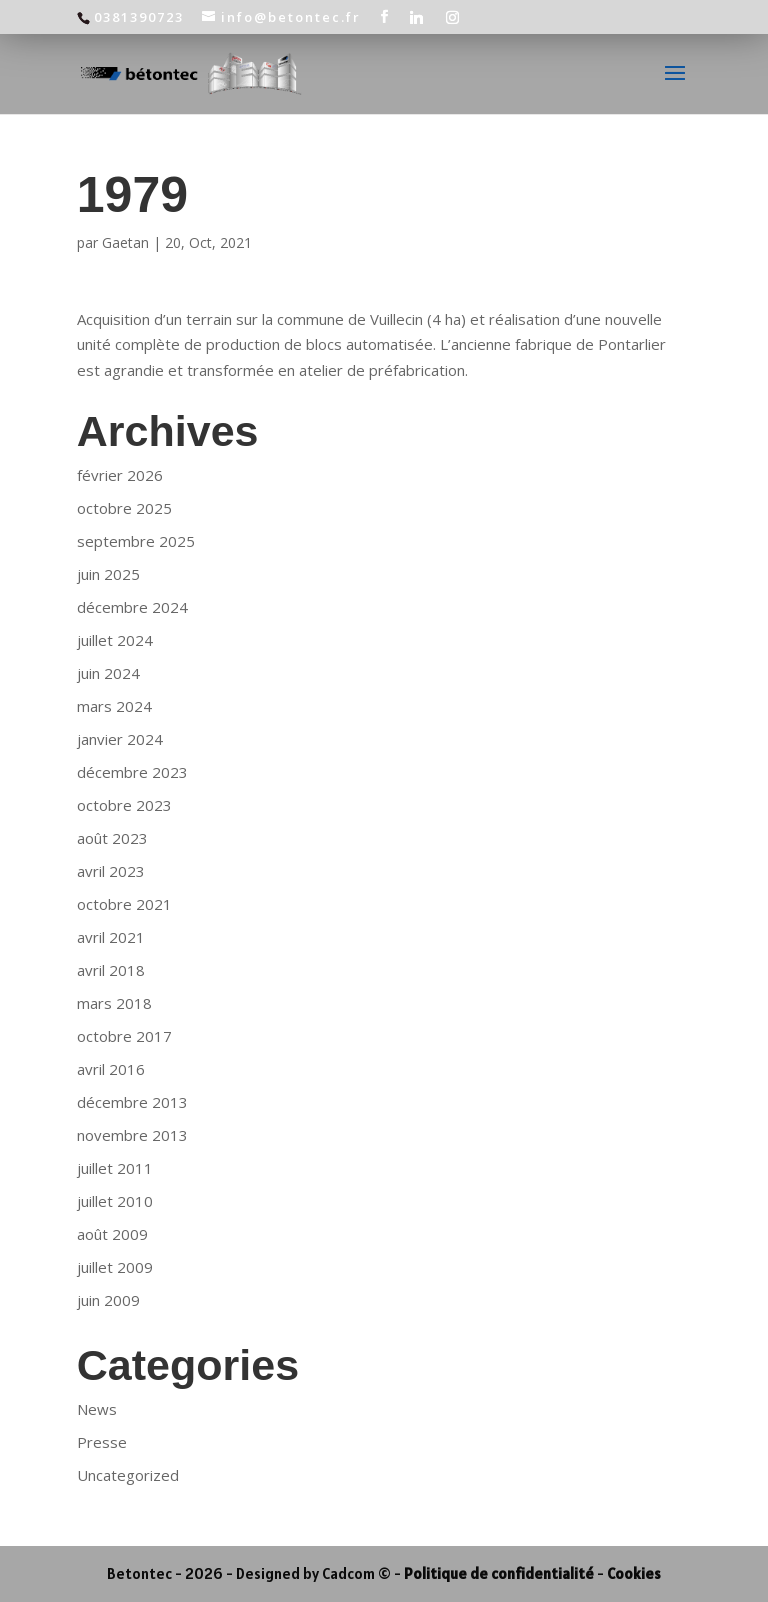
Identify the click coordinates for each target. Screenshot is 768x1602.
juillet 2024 (115, 640)
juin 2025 (108, 574)
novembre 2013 (132, 1135)
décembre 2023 (132, 772)
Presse (102, 1442)
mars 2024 (114, 706)
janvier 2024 (120, 739)
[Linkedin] (417, 17)
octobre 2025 (124, 508)
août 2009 (112, 1234)
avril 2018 (111, 970)
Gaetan (125, 242)
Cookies (634, 1573)
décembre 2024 (132, 607)
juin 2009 (108, 1300)
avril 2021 (111, 937)
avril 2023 (111, 871)
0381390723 (139, 17)
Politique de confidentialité (499, 1573)
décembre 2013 (132, 1102)
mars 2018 (114, 1003)
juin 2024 (108, 673)
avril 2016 (111, 1069)
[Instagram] (453, 17)
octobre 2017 (124, 1036)
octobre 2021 (124, 904)
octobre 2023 (124, 805)
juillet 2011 (115, 1168)
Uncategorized (128, 1475)
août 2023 (112, 838)
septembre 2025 (136, 541)
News (97, 1409)
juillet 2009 (115, 1267)
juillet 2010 (115, 1201)
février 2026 (120, 475)
